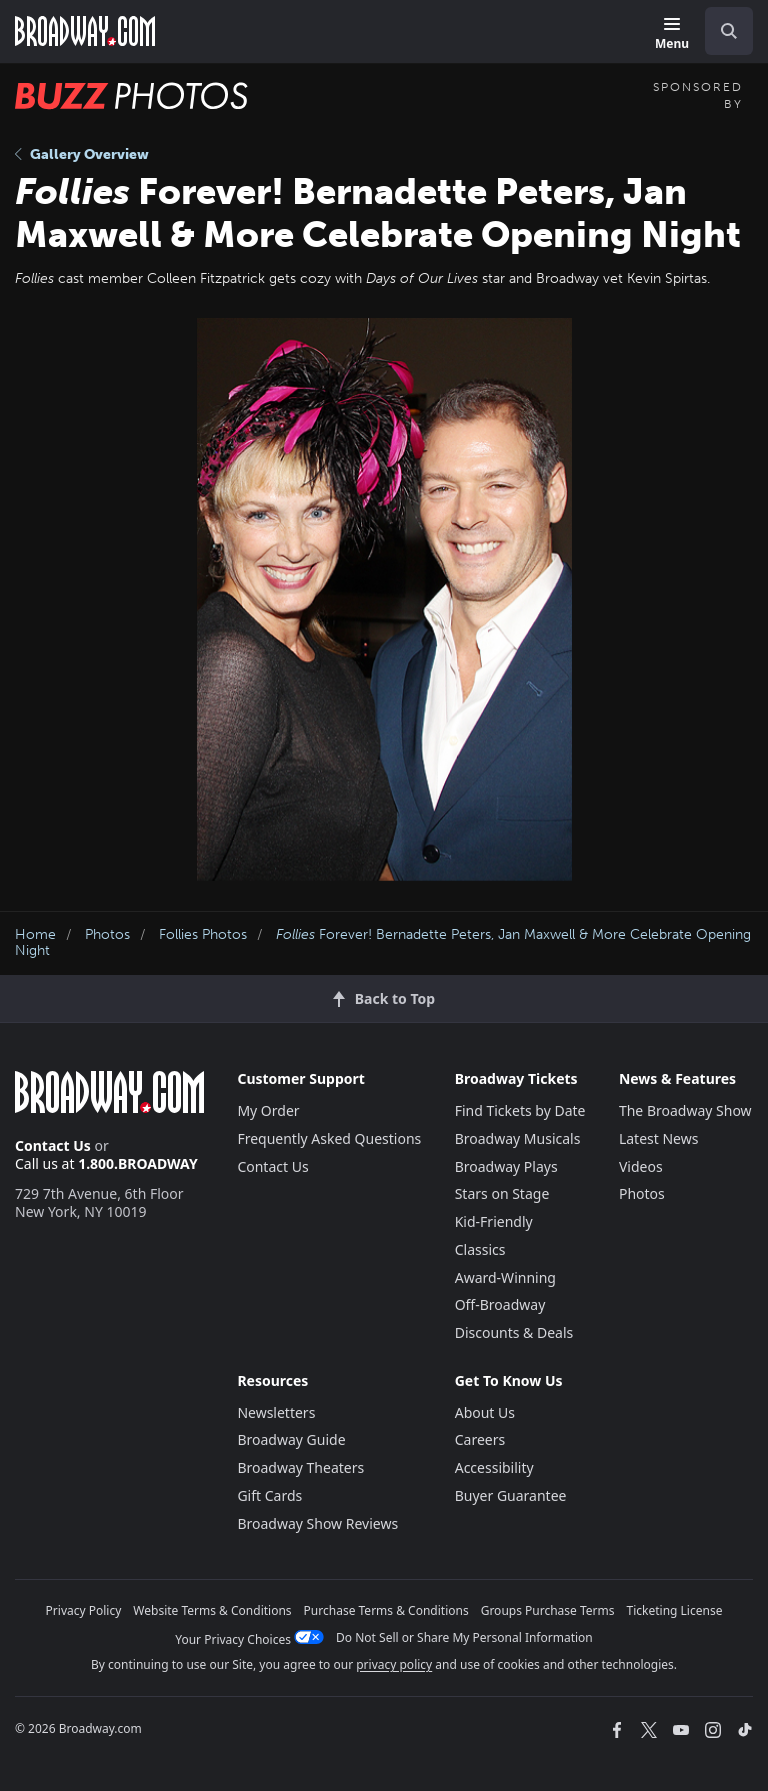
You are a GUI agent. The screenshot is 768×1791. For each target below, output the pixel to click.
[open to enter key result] (729, 31)
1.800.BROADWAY (138, 1163)
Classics (480, 1249)
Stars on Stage (502, 1193)
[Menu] (672, 34)
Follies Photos (203, 934)
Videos (641, 1166)
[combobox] (721, 31)
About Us (485, 1412)
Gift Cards (269, 1495)
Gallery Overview (82, 154)
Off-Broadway (500, 1304)
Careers (480, 1439)
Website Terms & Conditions (212, 1610)
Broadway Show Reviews (317, 1523)
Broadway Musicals (518, 1138)
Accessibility (494, 1467)
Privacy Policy (84, 1610)
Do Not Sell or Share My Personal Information (464, 1637)
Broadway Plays (506, 1166)
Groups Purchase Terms (548, 1610)
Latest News (659, 1138)
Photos (107, 934)
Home (35, 934)
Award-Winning (505, 1277)
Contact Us (53, 1145)
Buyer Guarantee (511, 1495)
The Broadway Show (685, 1110)
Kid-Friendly (494, 1221)
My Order (268, 1110)
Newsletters (276, 1412)
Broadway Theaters (300, 1467)
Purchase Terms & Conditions (386, 1610)
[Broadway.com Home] (85, 31)
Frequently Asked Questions (329, 1138)
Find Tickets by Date (520, 1110)
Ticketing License (675, 1610)
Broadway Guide (291, 1439)
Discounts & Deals (514, 1332)
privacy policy (394, 1664)
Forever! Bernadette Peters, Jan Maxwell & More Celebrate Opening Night (383, 943)
